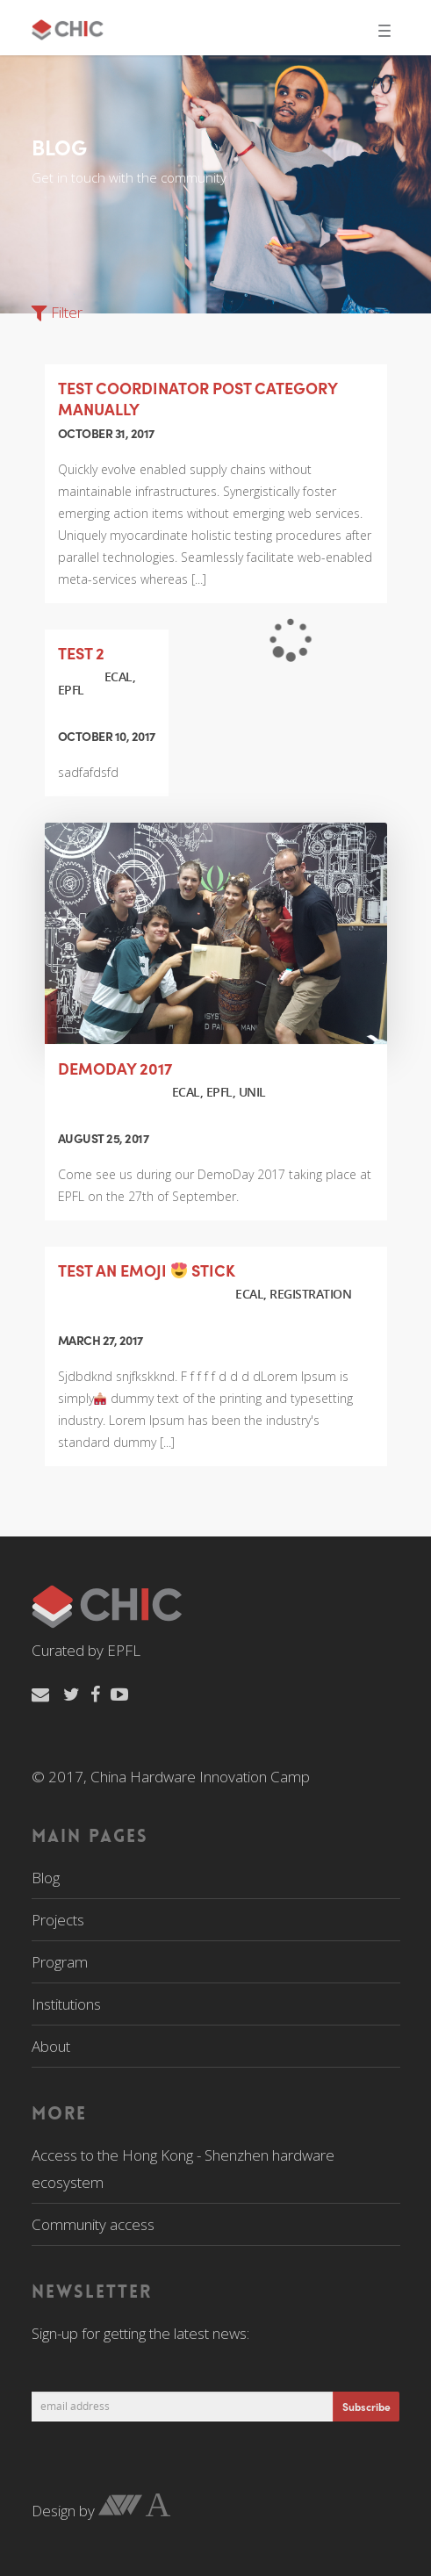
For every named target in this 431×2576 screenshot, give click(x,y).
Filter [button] (57, 312)
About (51, 2046)
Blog (46, 1877)
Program (60, 1962)
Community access (93, 2224)
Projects (58, 1920)
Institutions (66, 2004)
